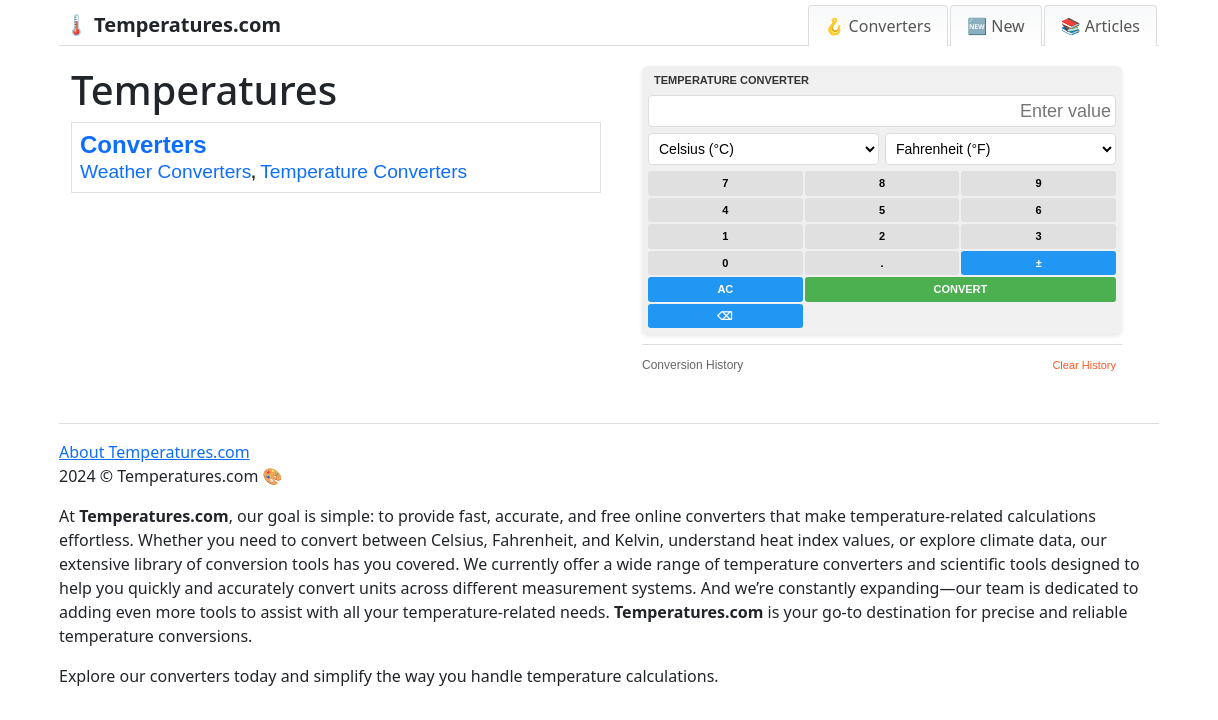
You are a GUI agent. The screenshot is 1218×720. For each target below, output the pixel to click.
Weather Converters (165, 171)
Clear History (1084, 365)
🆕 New (996, 26)
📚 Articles (1100, 26)
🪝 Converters (878, 26)
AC (725, 289)
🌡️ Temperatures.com (172, 24)
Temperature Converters (363, 171)
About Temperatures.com (154, 452)
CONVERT (960, 289)
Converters (143, 144)
